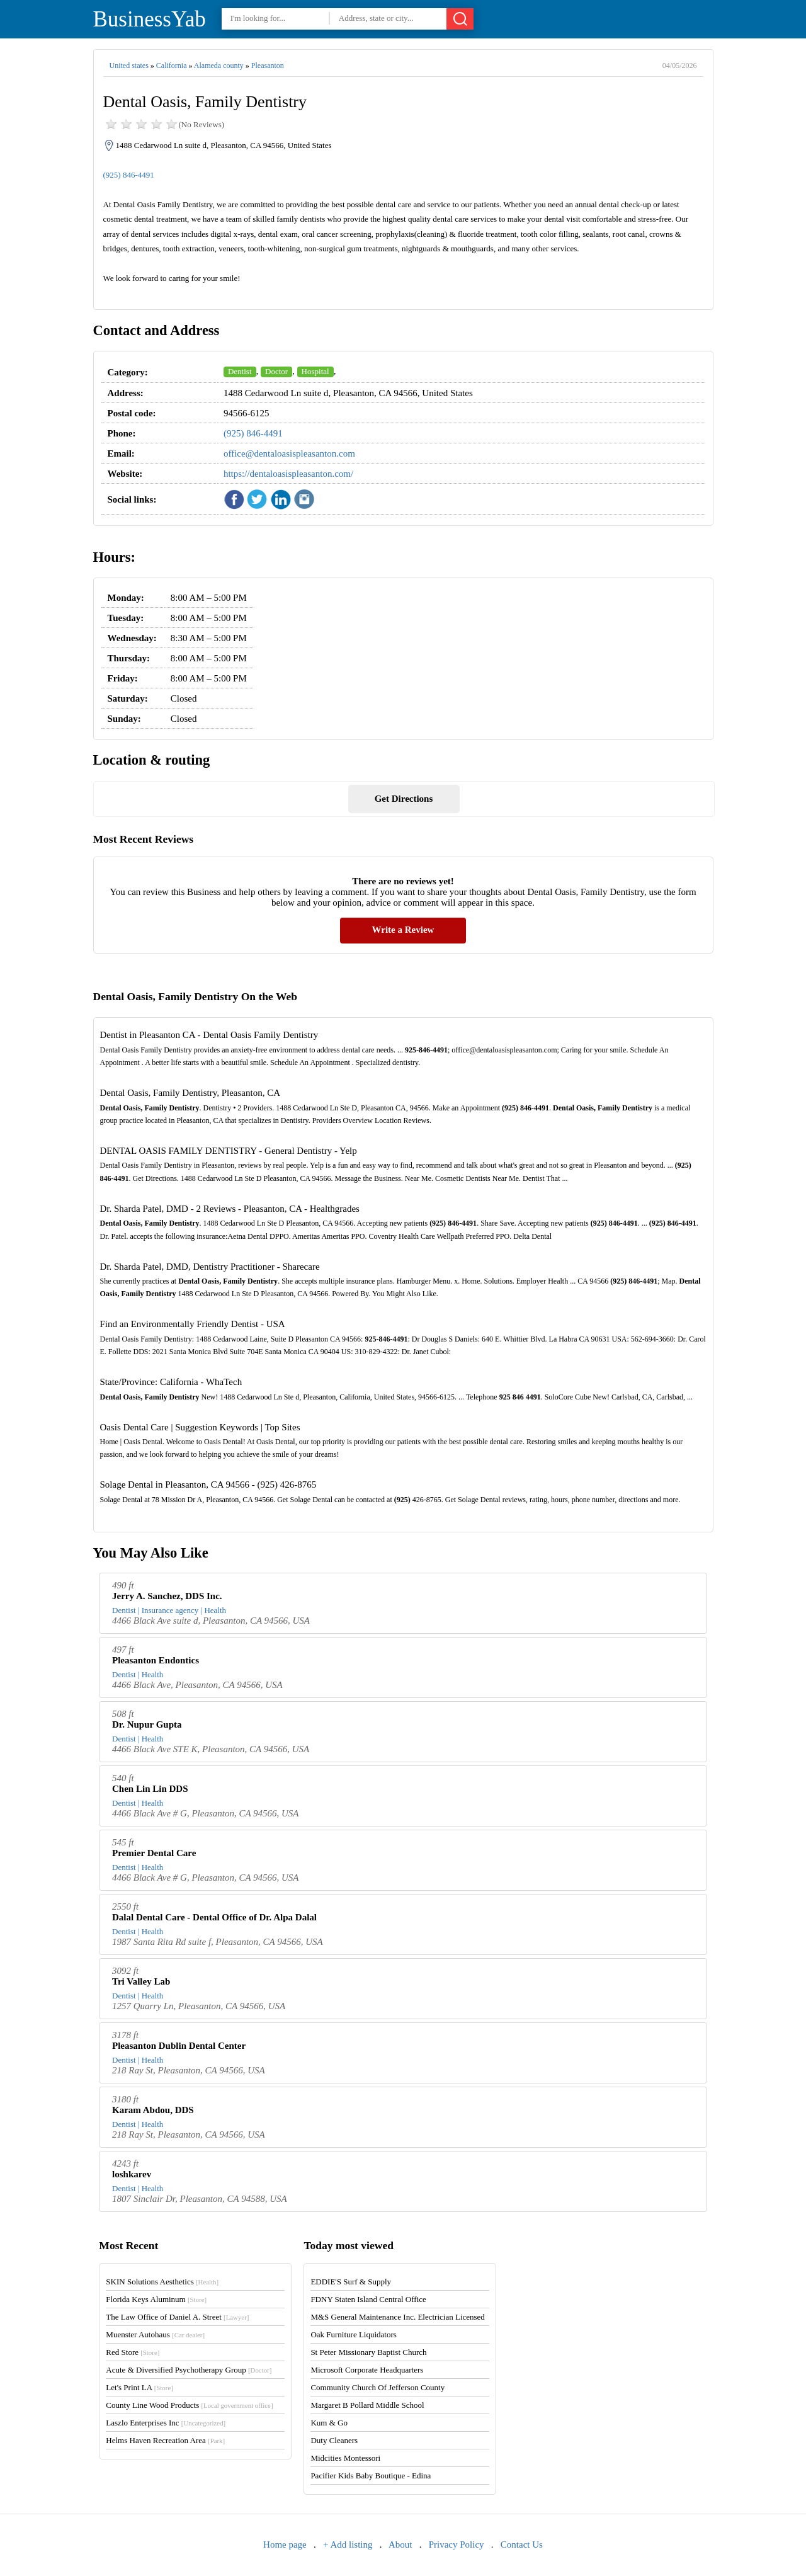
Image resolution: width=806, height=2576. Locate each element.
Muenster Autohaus (155, 2334)
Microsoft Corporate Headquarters (366, 2369)
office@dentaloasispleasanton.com (289, 453)
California (171, 65)
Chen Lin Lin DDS (150, 1789)
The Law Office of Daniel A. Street (177, 2317)
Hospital (315, 371)
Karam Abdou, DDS (153, 2110)
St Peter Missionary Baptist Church (368, 2352)
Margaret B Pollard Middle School (367, 2405)
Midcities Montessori (345, 2458)
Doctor (276, 371)
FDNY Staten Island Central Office (368, 2299)
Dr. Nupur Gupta (146, 1724)
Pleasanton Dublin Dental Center (179, 2046)
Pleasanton (267, 65)
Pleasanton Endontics (155, 1660)
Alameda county (219, 65)
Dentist (240, 371)
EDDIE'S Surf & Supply (350, 2281)
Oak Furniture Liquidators (353, 2334)
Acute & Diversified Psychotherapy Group (188, 2369)
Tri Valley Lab (141, 1981)
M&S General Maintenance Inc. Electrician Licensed (397, 2317)
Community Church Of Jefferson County (377, 2387)
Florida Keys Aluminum (156, 2299)
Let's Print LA (139, 2387)
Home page (285, 2544)
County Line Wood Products (189, 2405)
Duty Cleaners (334, 2440)
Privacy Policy (456, 2544)
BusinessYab (149, 19)
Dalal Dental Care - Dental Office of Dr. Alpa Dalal (214, 1917)
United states (129, 65)
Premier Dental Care (154, 1853)
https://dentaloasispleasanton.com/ (288, 474)
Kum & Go (329, 2422)
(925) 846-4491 (128, 175)
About (400, 2544)
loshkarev (131, 2174)
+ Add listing (347, 2544)
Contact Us (522, 2544)
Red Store (132, 2352)
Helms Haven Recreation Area (165, 2440)
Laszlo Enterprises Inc (165, 2422)
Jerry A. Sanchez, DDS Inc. (167, 1596)
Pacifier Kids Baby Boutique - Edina (370, 2475)
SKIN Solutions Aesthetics (162, 2281)
